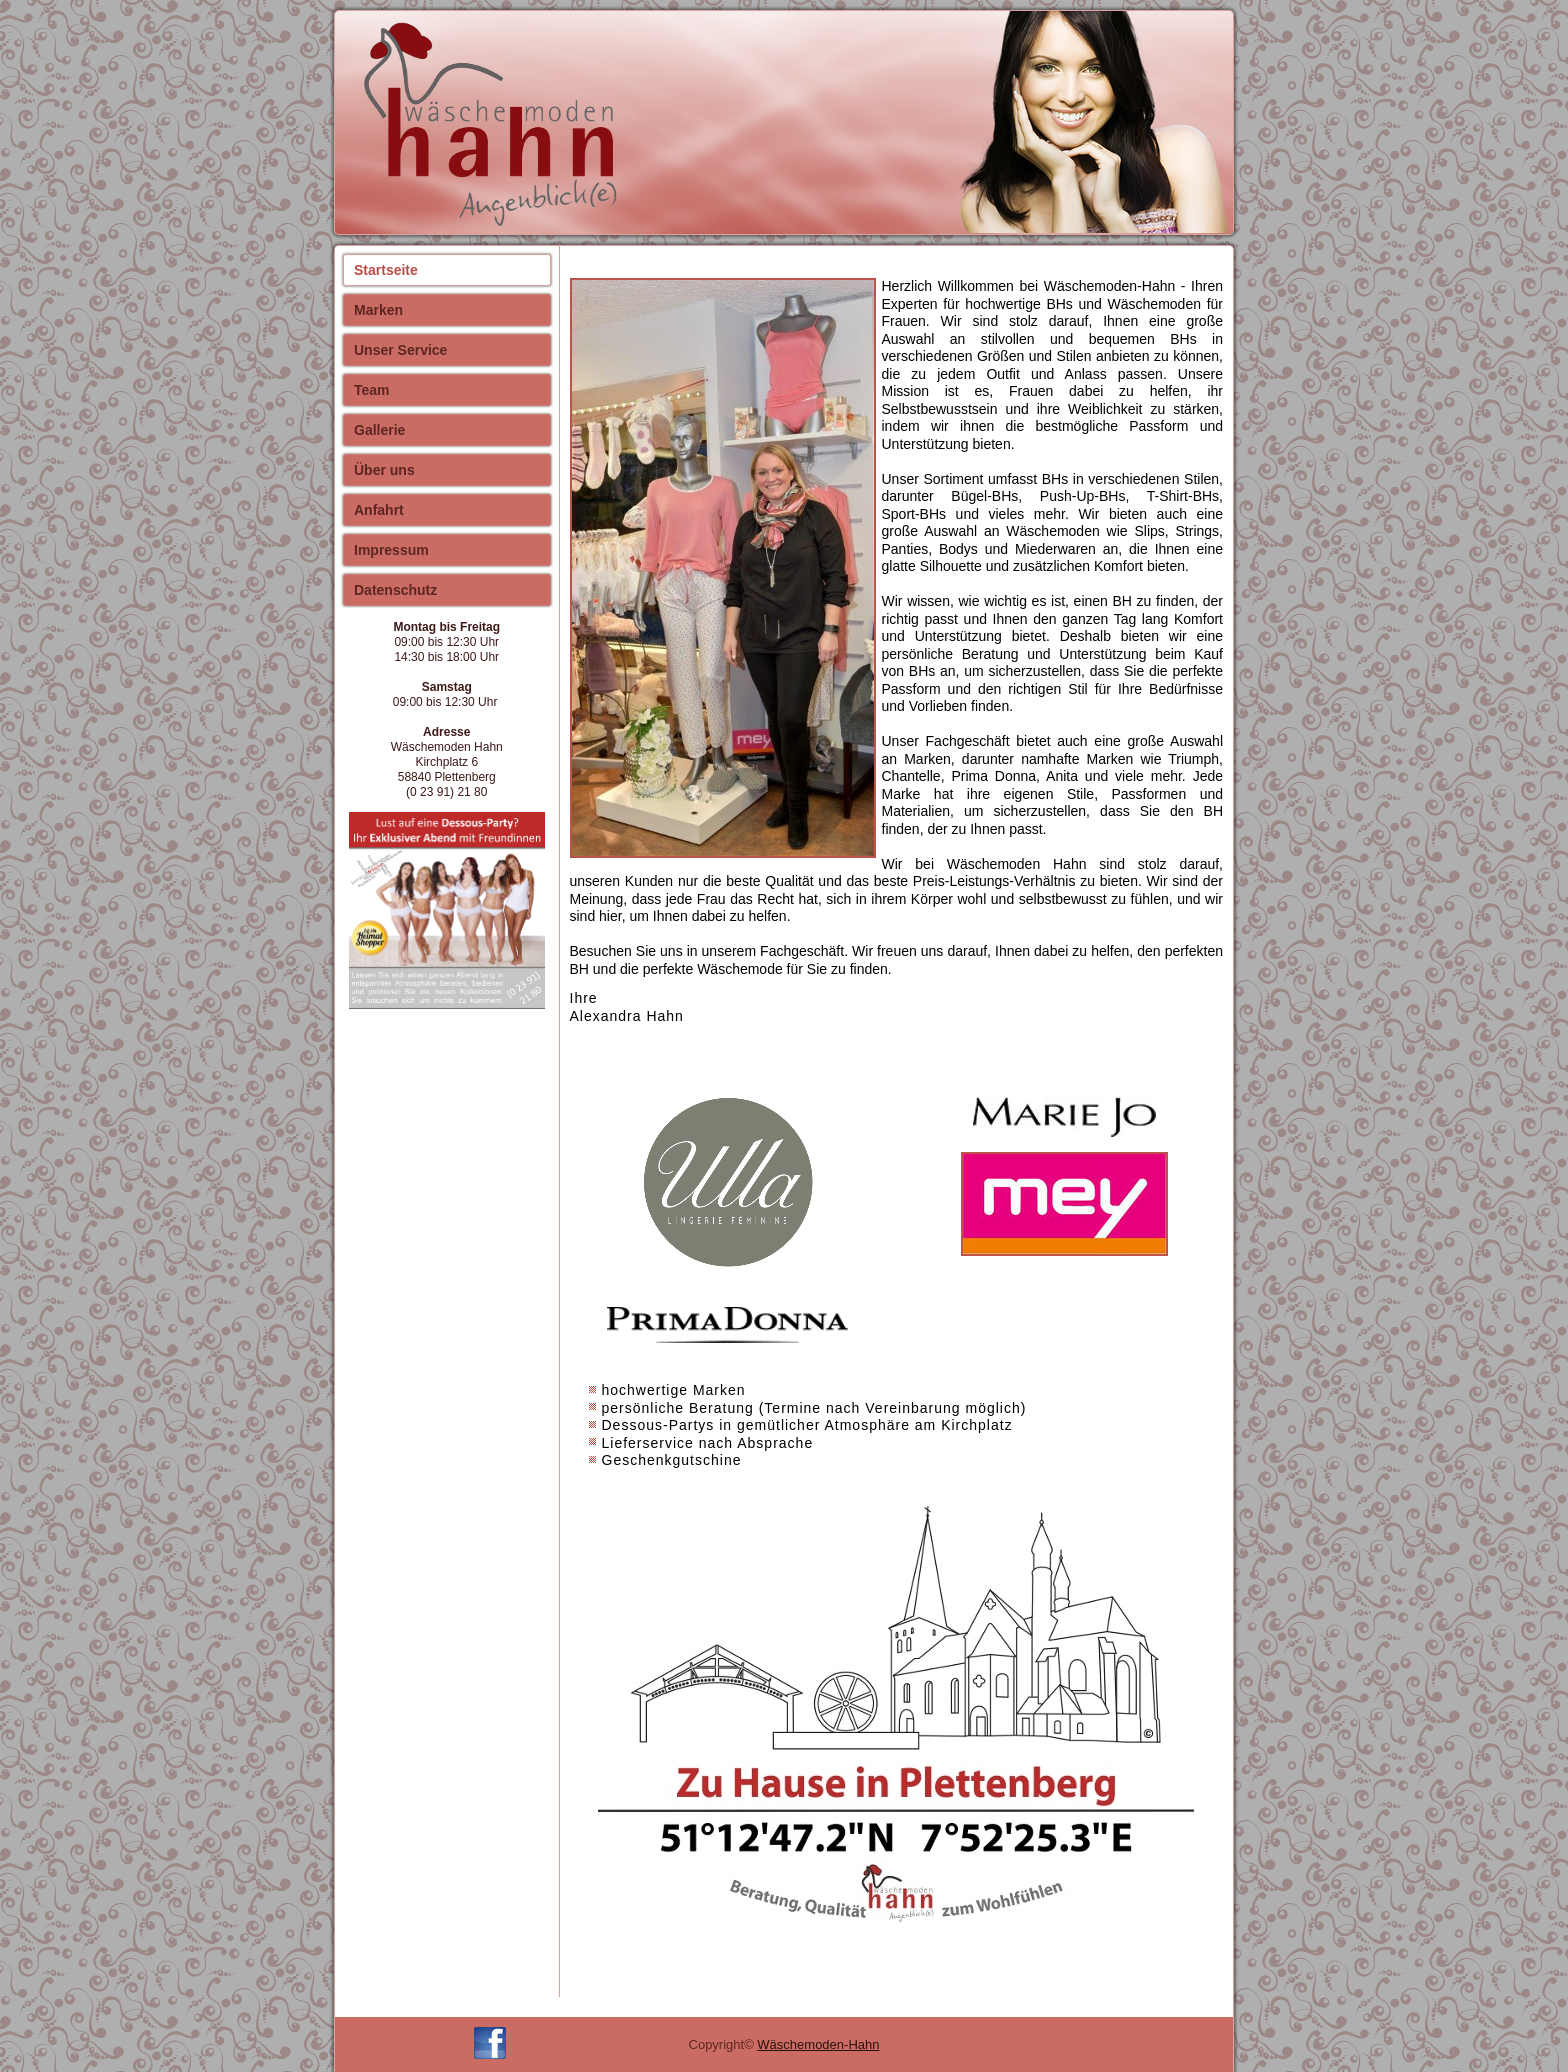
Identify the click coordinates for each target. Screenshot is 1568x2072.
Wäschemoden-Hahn (818, 2044)
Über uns (384, 470)
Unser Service (400, 350)
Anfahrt (379, 510)
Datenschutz (395, 590)
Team (372, 390)
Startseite (386, 270)
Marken (378, 310)
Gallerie (379, 430)
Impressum (391, 550)
